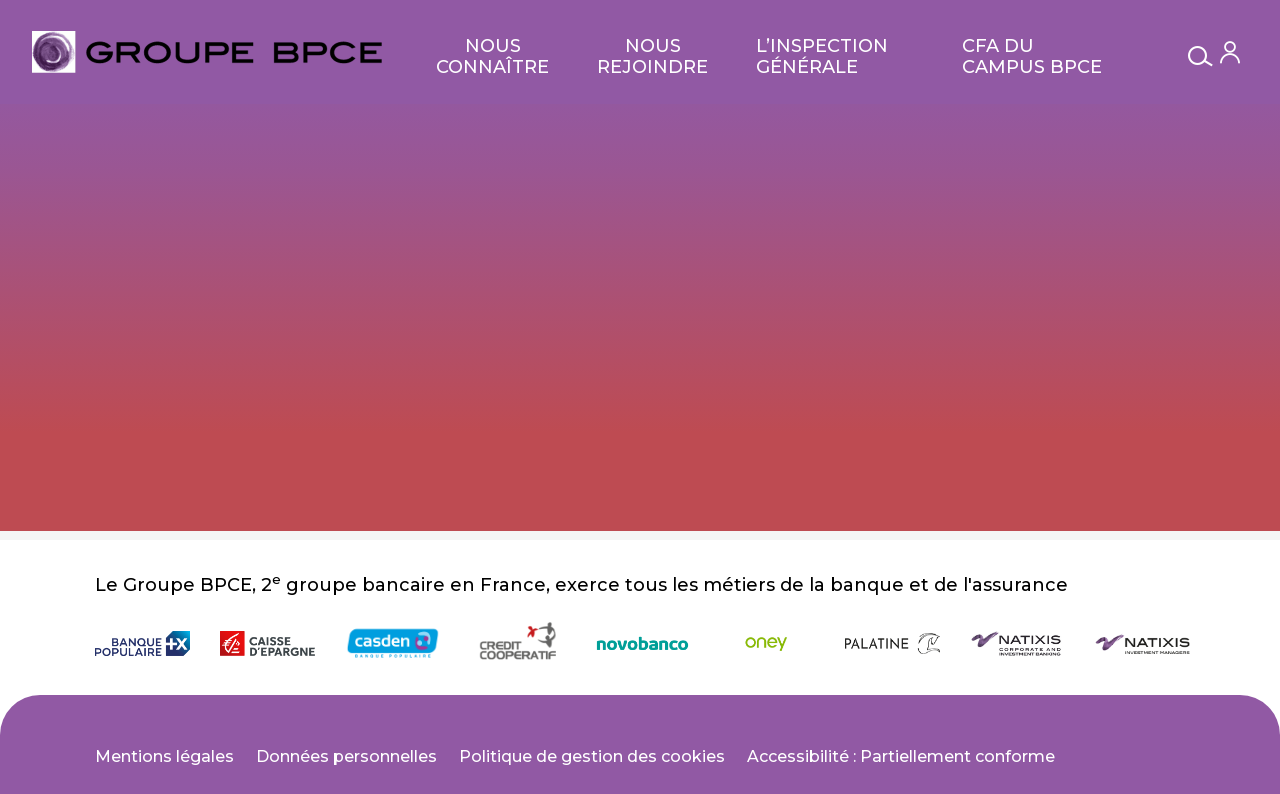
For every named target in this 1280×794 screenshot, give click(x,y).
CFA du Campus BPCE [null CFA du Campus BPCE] (1032, 56)
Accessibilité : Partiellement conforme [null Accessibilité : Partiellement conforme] (901, 756)
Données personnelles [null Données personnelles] (346, 756)
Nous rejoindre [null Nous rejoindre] (652, 56)
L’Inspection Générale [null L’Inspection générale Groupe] (822, 56)
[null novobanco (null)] (642, 643)
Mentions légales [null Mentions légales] (164, 756)
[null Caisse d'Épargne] (267, 643)
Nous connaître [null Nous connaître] (492, 56)
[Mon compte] (1230, 52)
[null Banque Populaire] (142, 643)
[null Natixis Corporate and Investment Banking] (1017, 643)
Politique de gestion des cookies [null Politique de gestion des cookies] (592, 756)
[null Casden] (392, 643)
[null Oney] (767, 643)
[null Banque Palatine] (892, 643)
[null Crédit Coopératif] (517, 643)
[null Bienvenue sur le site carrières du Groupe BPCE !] (207, 52)
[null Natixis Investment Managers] (1142, 643)
